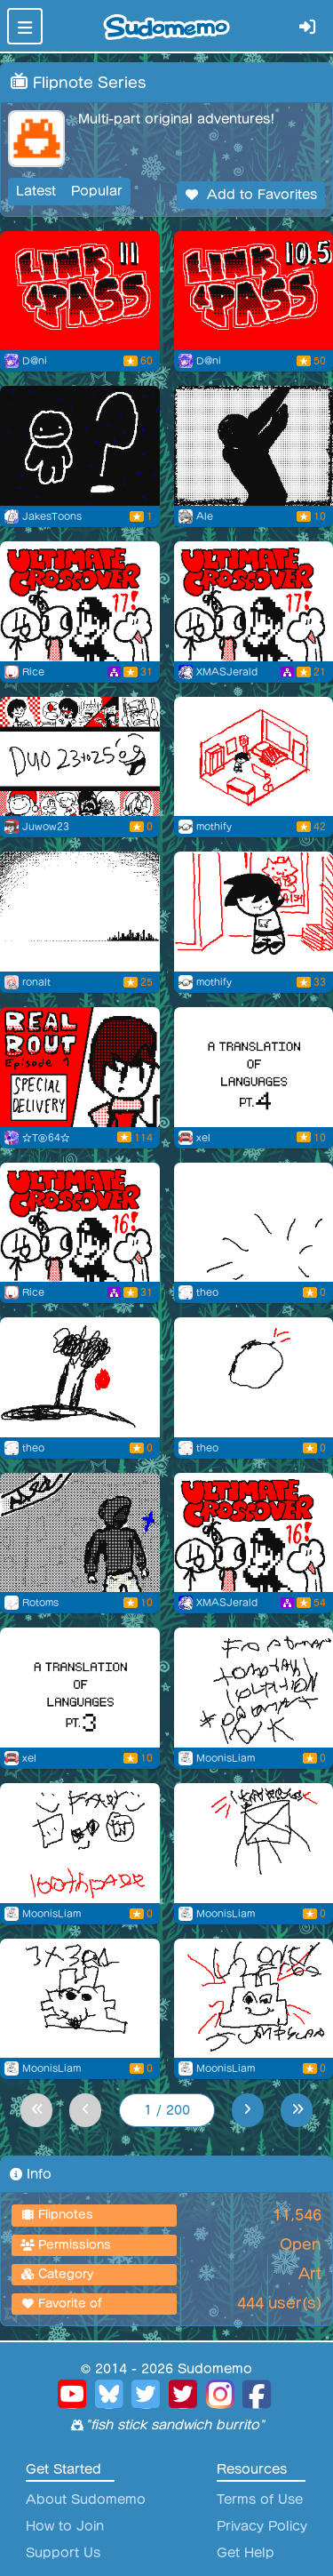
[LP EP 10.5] (254, 291)
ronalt (36, 982)
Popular (97, 191)
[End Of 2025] (80, 757)
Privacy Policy (262, 2526)
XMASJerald (227, 672)
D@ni (34, 360)
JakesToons (52, 516)
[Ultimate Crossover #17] (80, 601)
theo (207, 1292)
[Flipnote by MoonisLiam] (254, 1688)
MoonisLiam (225, 1758)
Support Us (63, 2553)
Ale (204, 516)
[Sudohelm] (254, 912)
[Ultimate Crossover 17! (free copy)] (254, 601)
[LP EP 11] (80, 291)
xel (203, 1137)
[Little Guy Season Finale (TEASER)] (80, 446)
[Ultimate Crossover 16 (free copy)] (254, 1533)
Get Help (245, 2553)
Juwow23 (45, 826)
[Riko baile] (254, 446)
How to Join (65, 2526)
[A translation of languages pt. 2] (80, 1688)
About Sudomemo (86, 2499)
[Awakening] (80, 1533)
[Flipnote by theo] (254, 1223)
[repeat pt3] (80, 912)
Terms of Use (260, 2499)
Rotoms (40, 1602)
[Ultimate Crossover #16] (80, 1223)
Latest (36, 191)
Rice (33, 672)
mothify (214, 826)
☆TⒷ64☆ (46, 1137)
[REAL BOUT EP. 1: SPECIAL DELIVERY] (80, 1067)
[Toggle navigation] (25, 26)
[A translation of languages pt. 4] (254, 1067)
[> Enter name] (254, 757)
